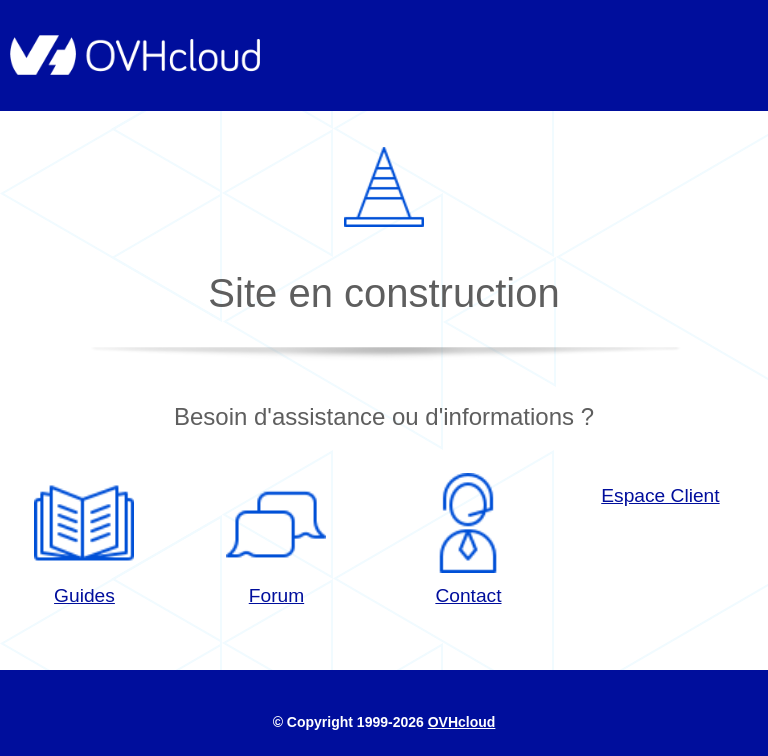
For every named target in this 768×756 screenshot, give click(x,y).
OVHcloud (462, 722)
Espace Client (660, 495)
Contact (468, 539)
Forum (276, 539)
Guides (84, 539)
